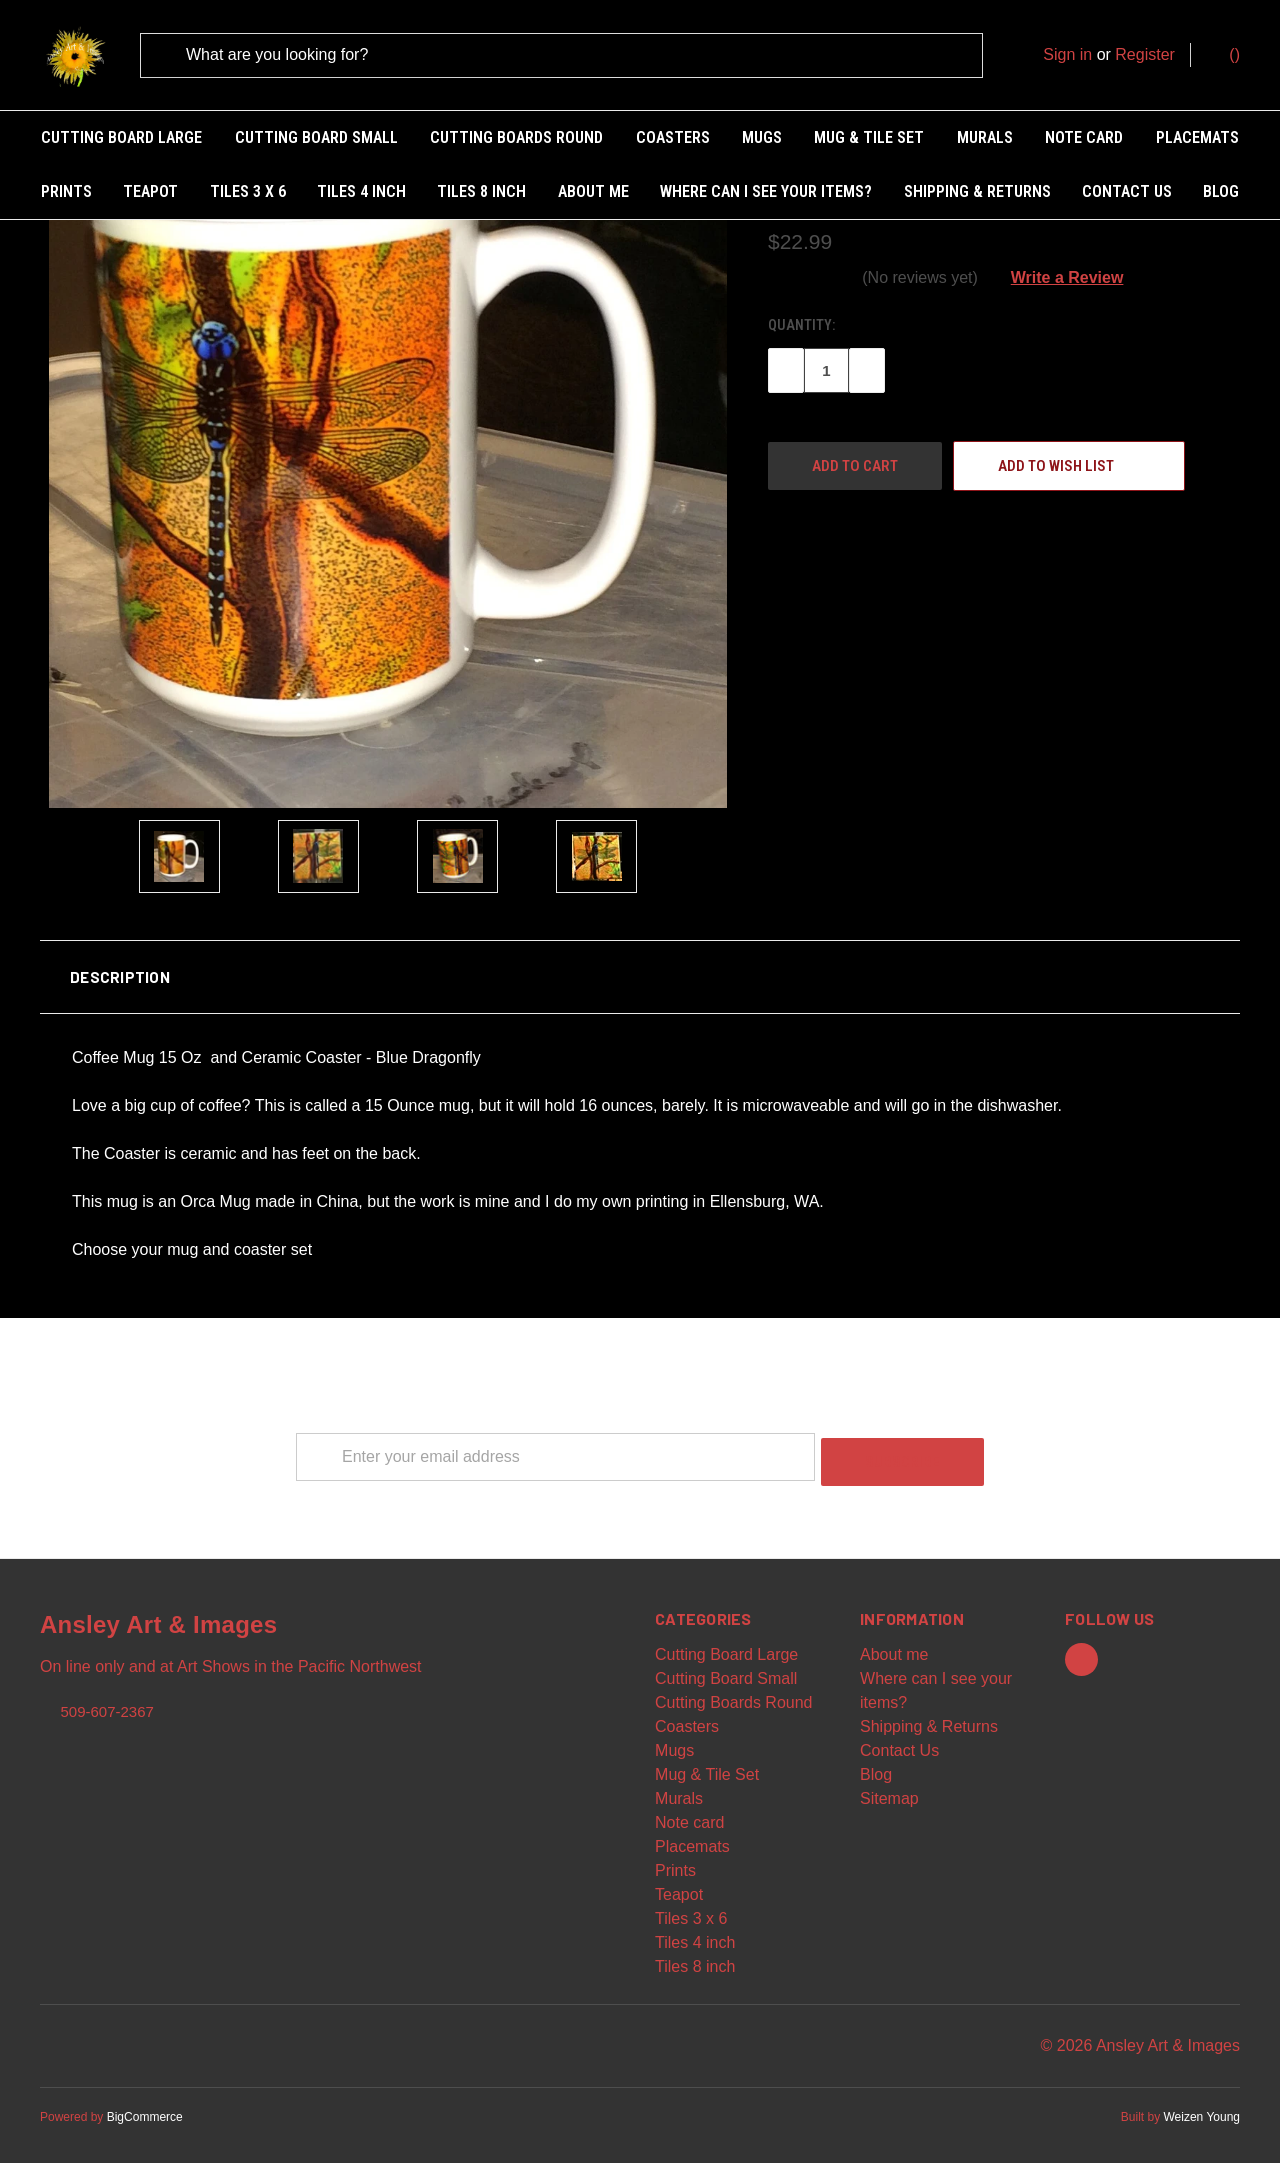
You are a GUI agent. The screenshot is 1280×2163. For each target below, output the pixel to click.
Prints (66, 191)
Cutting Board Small (316, 137)
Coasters (673, 137)
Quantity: (801, 319)
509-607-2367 (106, 1699)
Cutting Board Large (121, 137)
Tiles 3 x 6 (248, 191)
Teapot (150, 191)
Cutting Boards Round (516, 137)
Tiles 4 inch (361, 191)
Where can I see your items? (766, 191)
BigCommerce (145, 2106)
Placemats (1197, 137)
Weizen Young (1201, 2106)
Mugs (762, 137)
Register (1145, 54)
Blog (1221, 191)
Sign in (1067, 54)
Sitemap (889, 1787)
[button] (640, 971)
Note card (1084, 137)
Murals (985, 137)
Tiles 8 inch (481, 191)
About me (593, 191)
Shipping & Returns (977, 191)
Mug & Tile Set (869, 137)
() (1224, 53)
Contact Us (1127, 191)
